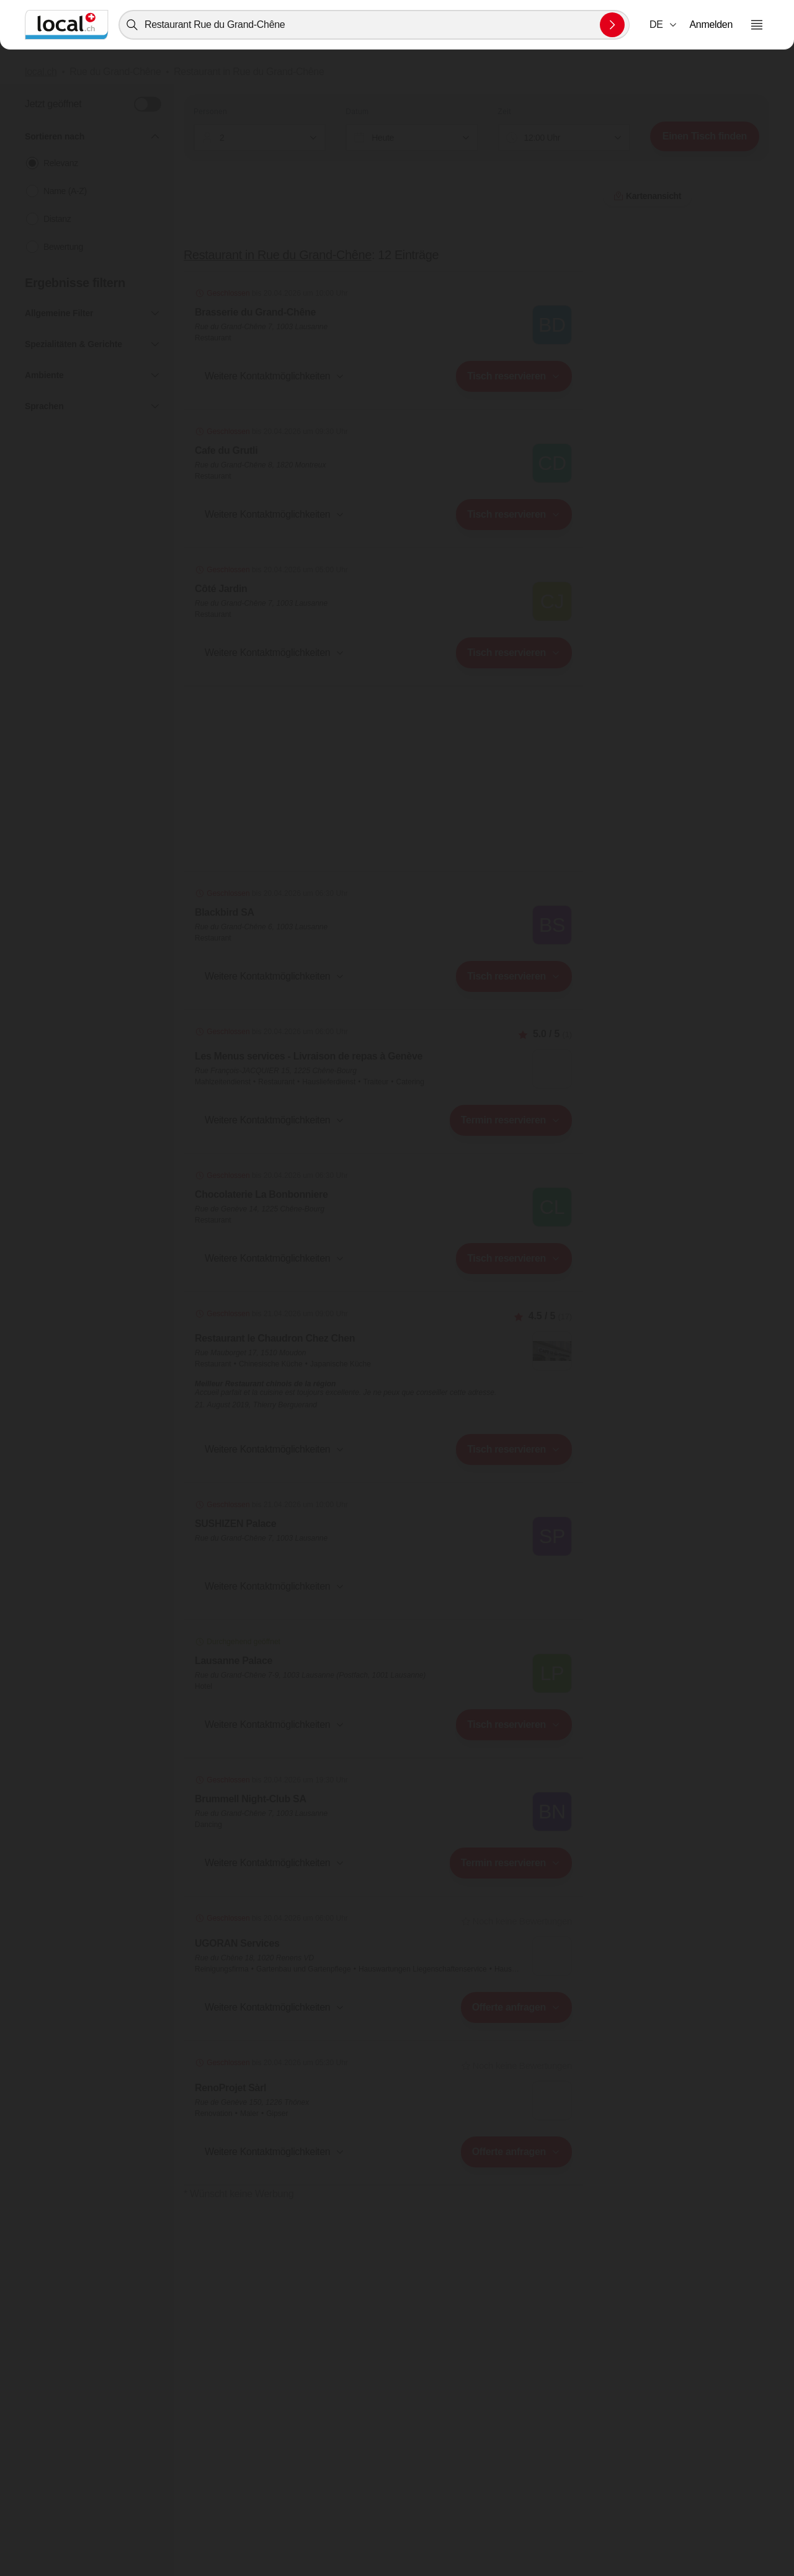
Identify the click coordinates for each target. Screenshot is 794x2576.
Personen (210, 111)
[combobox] (374, 25)
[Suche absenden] (612, 24)
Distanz (57, 219)
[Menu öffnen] (756, 24)
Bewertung (63, 247)
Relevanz (60, 163)
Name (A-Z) (65, 191)
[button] (664, 24)
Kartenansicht (383, 2211)
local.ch (41, 71)
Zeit (504, 111)
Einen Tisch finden (704, 136)
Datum (357, 111)
